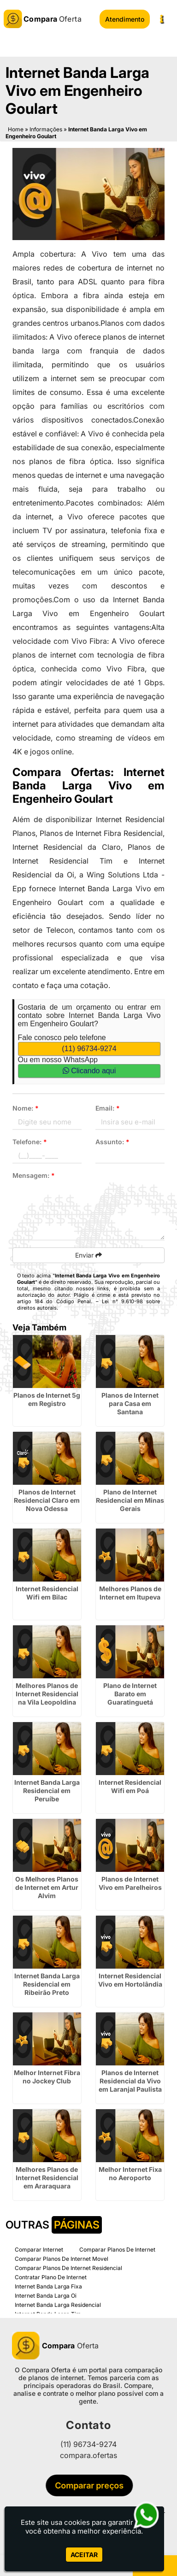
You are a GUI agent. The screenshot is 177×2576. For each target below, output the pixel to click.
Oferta (55, 2345)
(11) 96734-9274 (89, 1049)
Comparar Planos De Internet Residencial (68, 2267)
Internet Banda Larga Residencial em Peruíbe (47, 1790)
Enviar (88, 1255)
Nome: (25, 1108)
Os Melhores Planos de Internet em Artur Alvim (46, 1887)
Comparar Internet (39, 2249)
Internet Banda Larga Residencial (58, 2304)
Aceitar (84, 2554)
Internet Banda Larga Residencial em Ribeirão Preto (47, 1984)
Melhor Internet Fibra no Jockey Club (47, 2077)
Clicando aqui (89, 1071)
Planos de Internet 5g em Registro (46, 1399)
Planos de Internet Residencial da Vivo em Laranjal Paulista (130, 2081)
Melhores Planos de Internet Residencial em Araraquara (47, 2177)
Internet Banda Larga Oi (46, 2295)
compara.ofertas (88, 2455)
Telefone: (29, 1142)
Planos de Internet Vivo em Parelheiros (130, 1883)
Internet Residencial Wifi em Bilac (47, 1593)
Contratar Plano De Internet (51, 2277)
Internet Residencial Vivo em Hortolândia (130, 1980)
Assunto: (112, 1142)
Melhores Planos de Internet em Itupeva (130, 1593)
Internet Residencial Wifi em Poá (130, 1786)
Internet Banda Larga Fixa (48, 2286)
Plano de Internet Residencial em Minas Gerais (130, 1500)
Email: (107, 1108)
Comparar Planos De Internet (117, 2249)
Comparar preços (92, 2485)
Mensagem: (33, 1175)
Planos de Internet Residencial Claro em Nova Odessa (47, 1500)
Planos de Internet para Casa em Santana (130, 1403)
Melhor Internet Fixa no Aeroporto (130, 2173)
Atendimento (124, 19)
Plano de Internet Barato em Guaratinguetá (130, 1694)
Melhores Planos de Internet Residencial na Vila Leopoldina (47, 1694)
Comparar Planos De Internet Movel (61, 2258)
